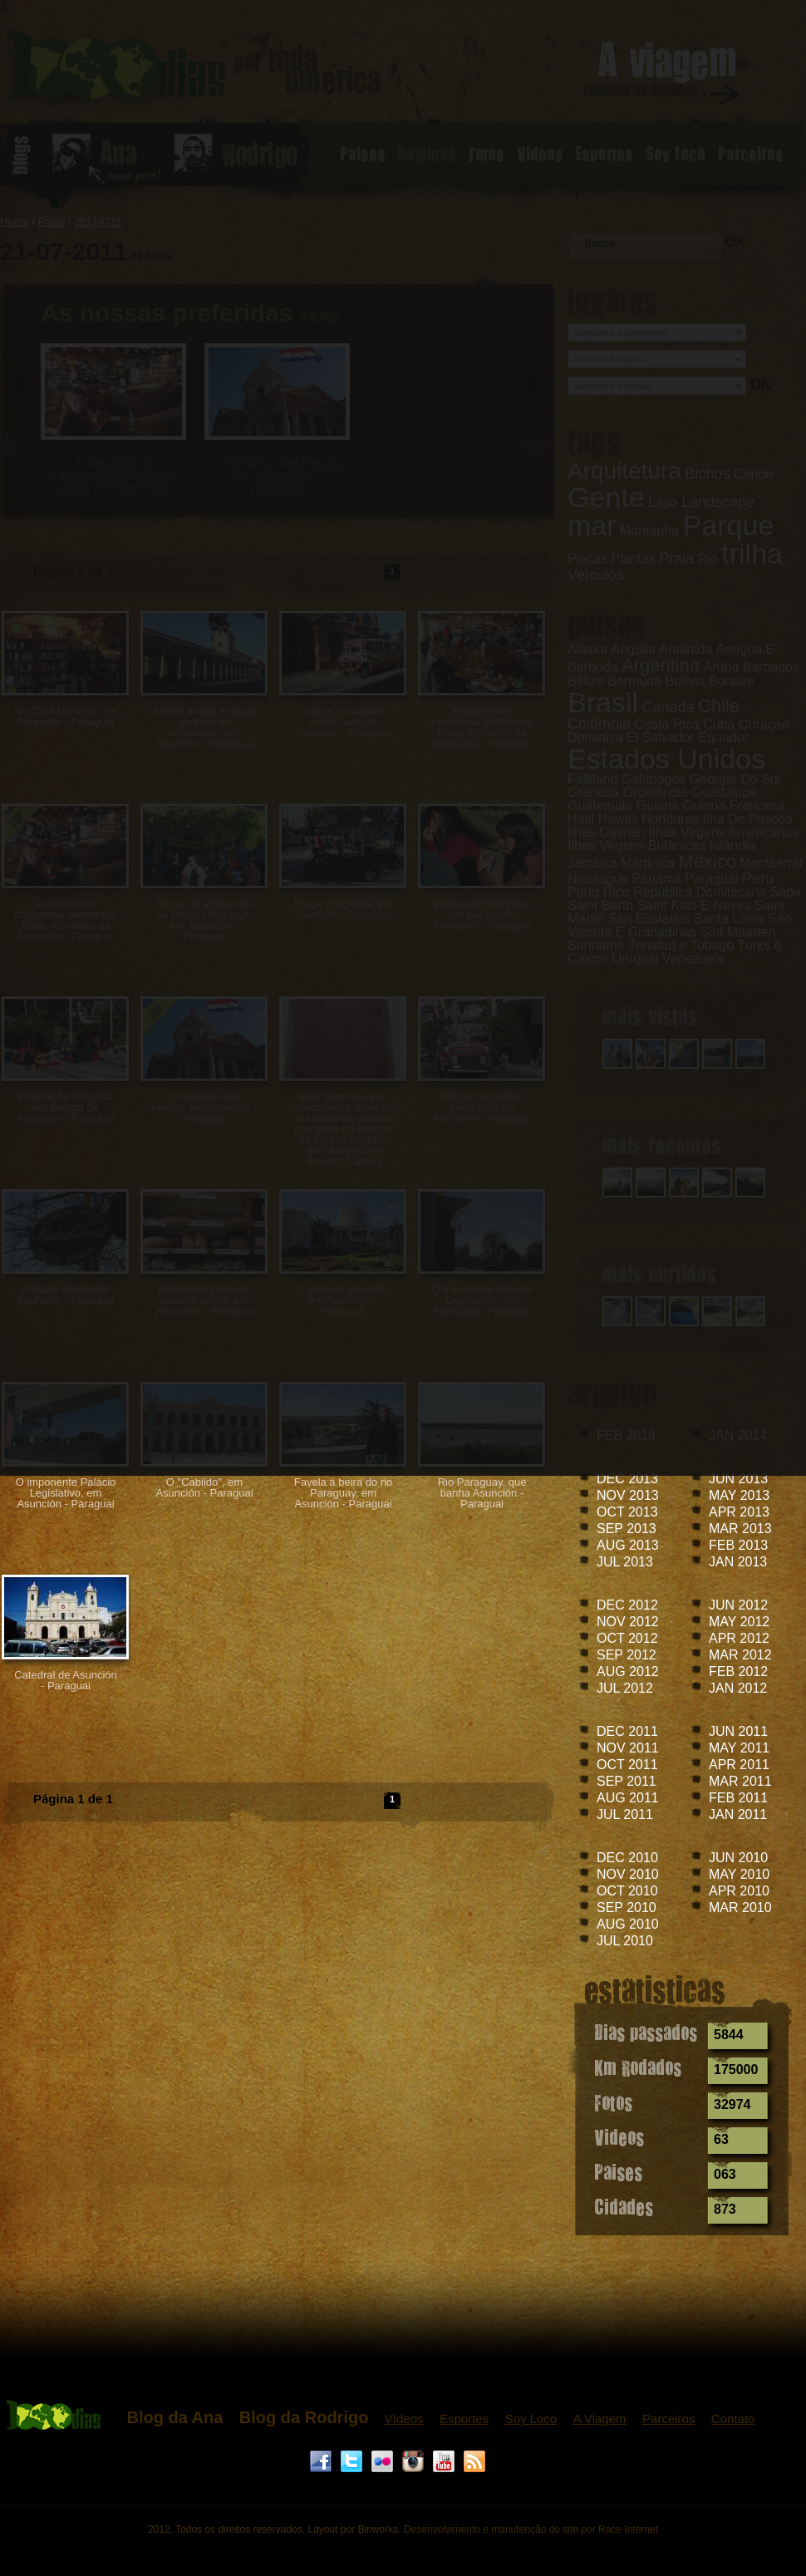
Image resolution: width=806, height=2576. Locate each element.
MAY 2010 (739, 1874)
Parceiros (668, 2418)
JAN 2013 (738, 1562)
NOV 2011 (628, 1748)
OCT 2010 (627, 1891)
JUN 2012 (738, 1605)
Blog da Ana (174, 2417)
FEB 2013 (738, 1545)
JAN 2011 (738, 1814)
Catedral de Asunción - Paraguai (65, 1680)
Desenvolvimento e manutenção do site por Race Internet (531, 2529)
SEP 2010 (626, 1907)
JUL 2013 (625, 1562)
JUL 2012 (625, 1688)
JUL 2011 (625, 1814)
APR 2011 (739, 1764)
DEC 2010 (627, 1858)
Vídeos (404, 2418)
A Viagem (600, 2418)
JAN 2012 (738, 1688)
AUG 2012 (628, 1671)
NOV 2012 (628, 1622)
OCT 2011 (627, 1764)
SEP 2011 (626, 1781)
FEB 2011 (738, 1798)
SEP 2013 (626, 1529)
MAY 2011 (739, 1748)
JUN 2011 (738, 1731)
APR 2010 (739, 1891)
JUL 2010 (625, 1941)
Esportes (464, 2418)
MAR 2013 (740, 1529)
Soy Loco (531, 2418)
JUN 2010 (738, 1858)
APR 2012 (739, 1638)
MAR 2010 (740, 1907)
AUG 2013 (628, 1545)
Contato (733, 2418)
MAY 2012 (739, 1622)
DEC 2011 (627, 1731)
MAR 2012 (740, 1655)
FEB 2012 (738, 1671)
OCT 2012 (627, 1638)
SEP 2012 (626, 1655)
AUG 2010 (628, 1924)
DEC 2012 (627, 1605)
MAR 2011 (740, 1781)
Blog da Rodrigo (304, 2417)
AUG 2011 (628, 1798)
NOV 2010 (628, 1874)
